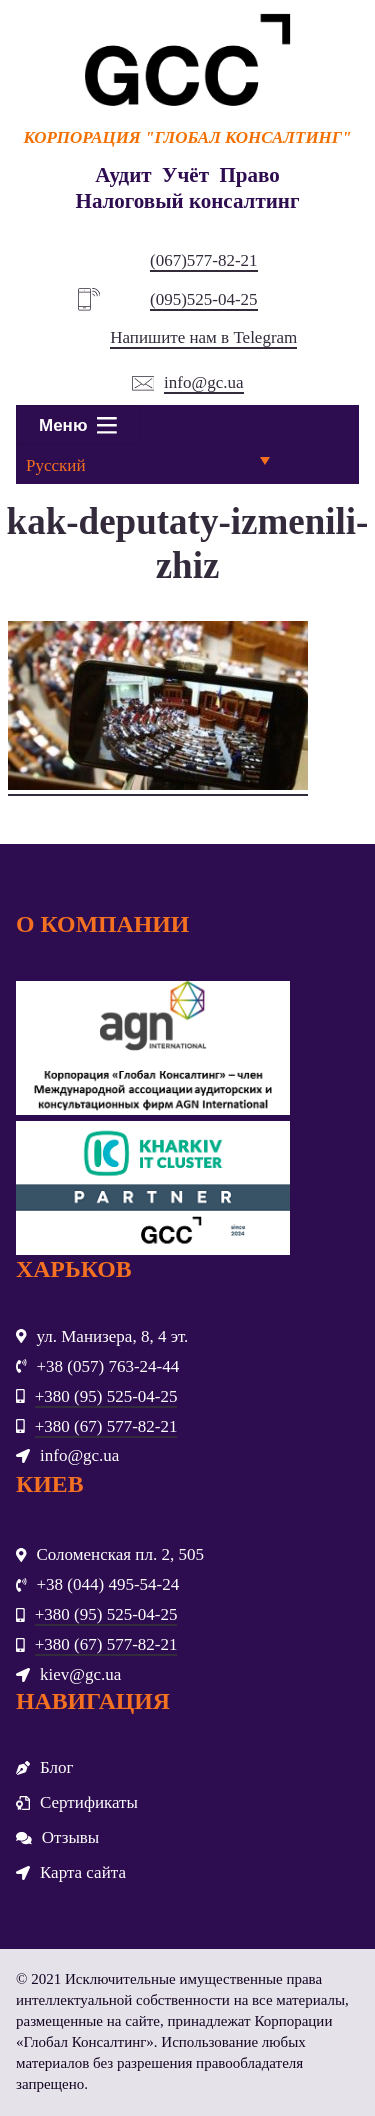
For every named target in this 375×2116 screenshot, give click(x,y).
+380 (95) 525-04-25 (106, 1396)
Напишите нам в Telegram (203, 337)
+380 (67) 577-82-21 (106, 1426)
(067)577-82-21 (204, 260)
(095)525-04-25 (204, 299)
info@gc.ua (203, 382)
